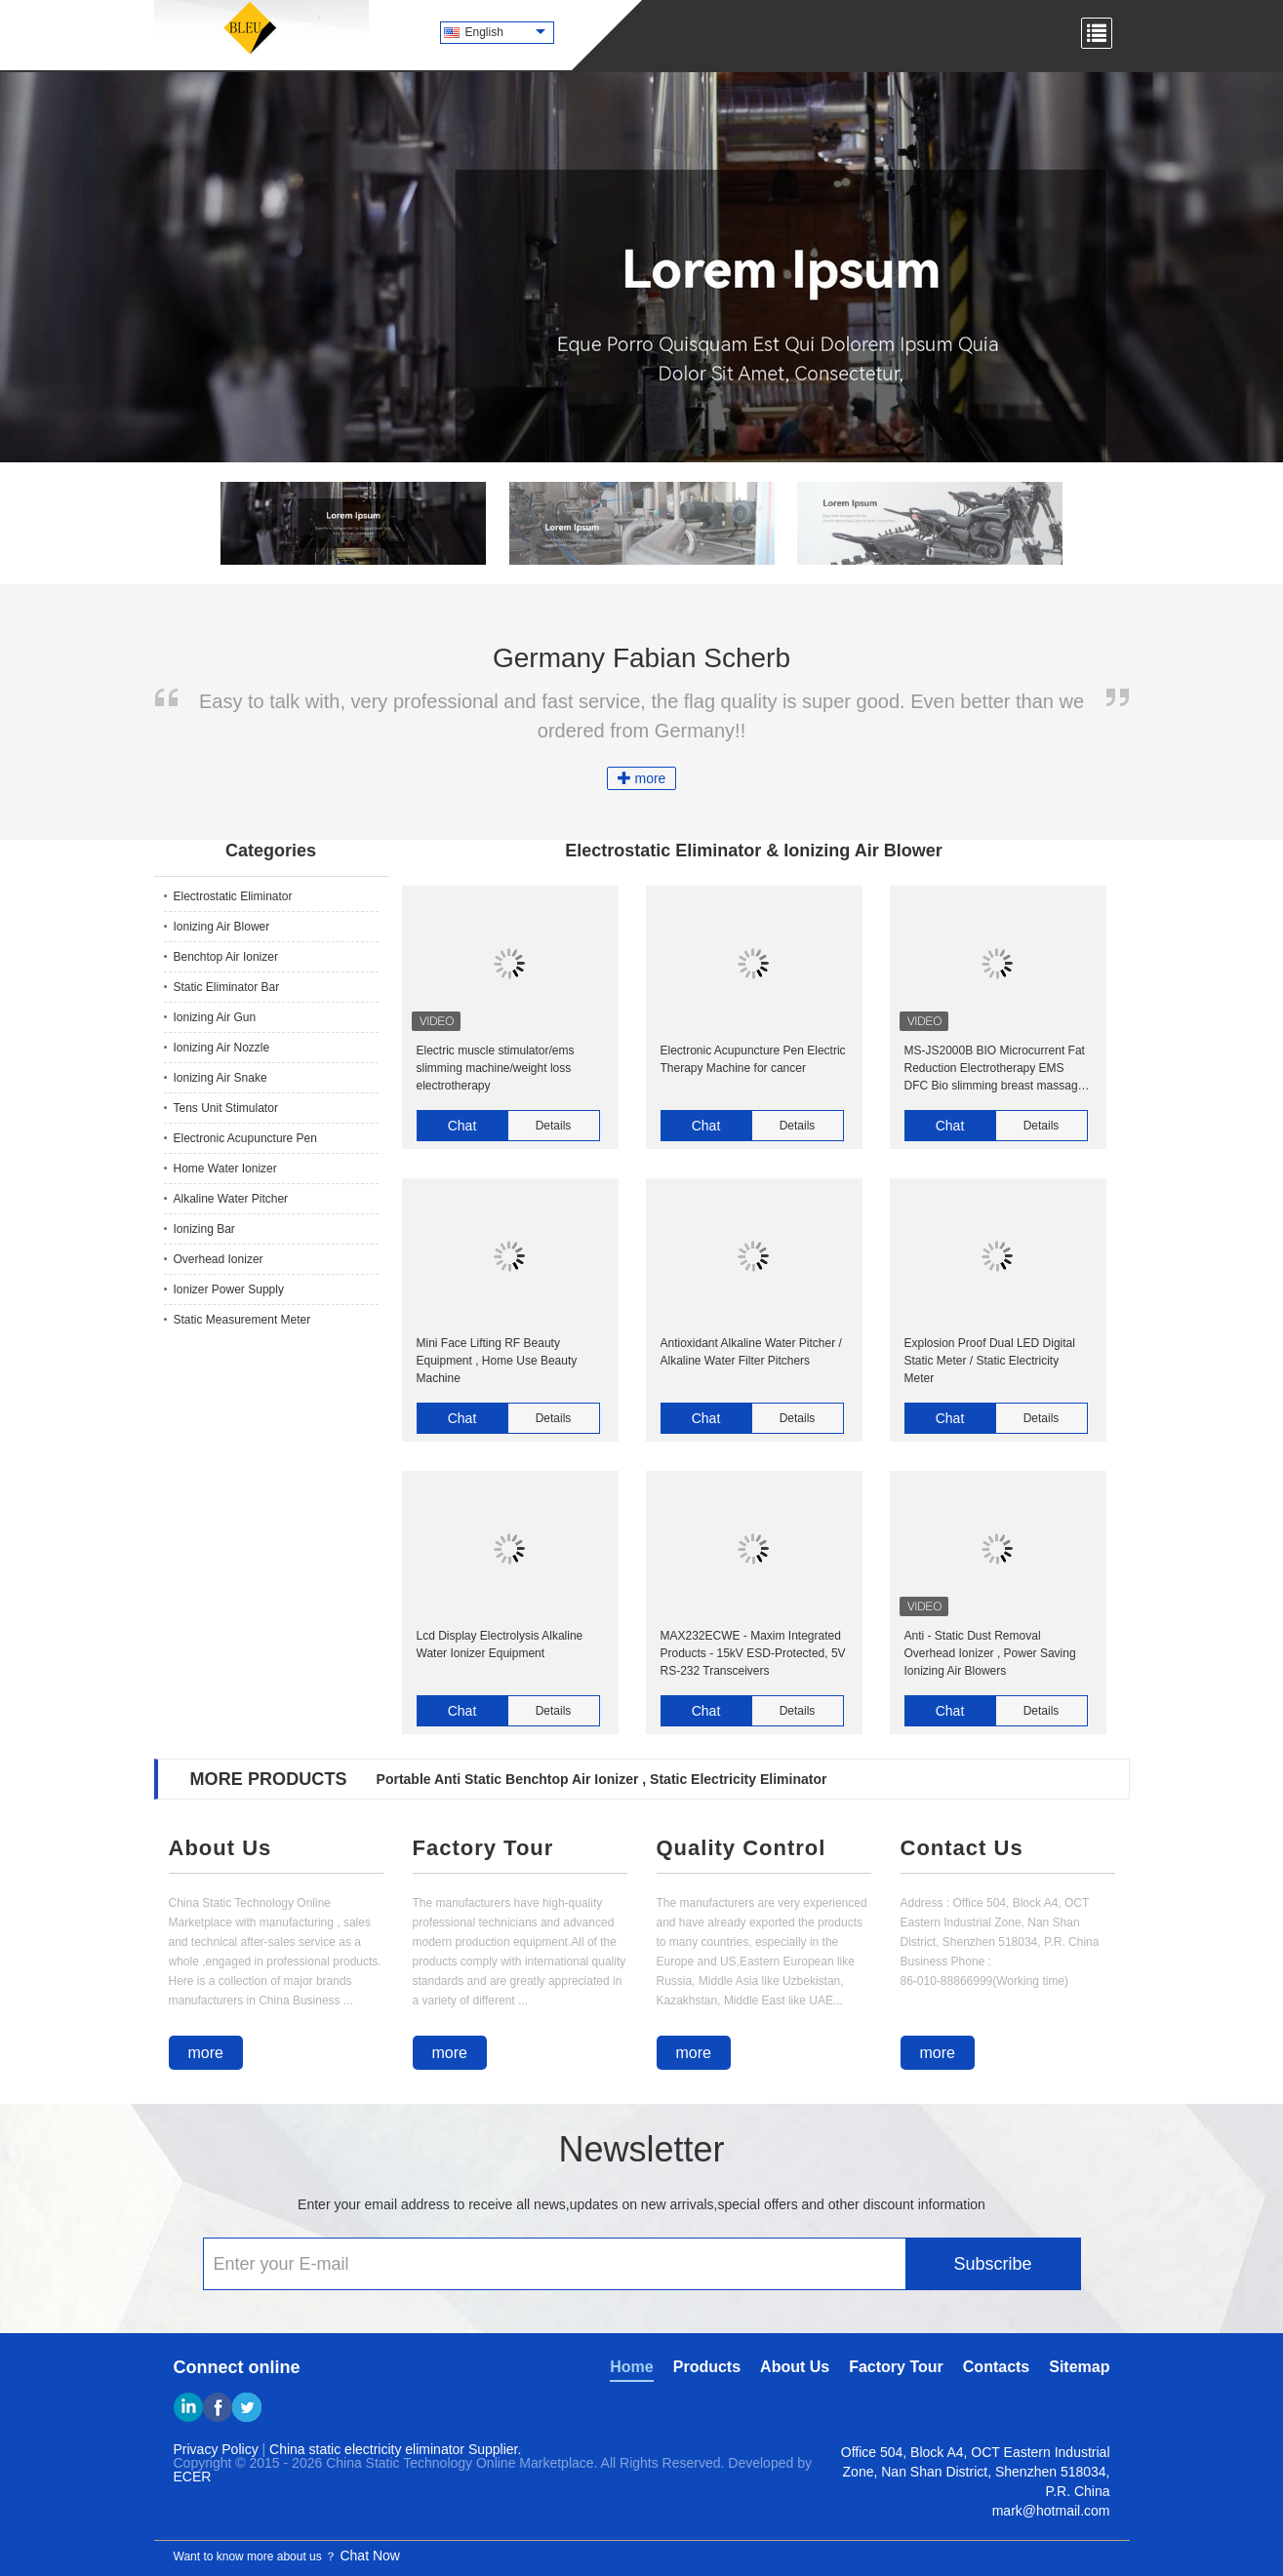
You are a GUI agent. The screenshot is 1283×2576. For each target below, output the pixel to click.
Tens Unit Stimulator (226, 1108)
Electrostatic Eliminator (233, 896)
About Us (220, 1848)
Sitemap (1079, 2366)
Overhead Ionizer (218, 1259)
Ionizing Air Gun (215, 1017)
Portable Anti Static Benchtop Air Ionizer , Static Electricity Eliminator (602, 1779)
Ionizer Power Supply (229, 1289)
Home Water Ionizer (225, 1168)
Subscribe (992, 2264)
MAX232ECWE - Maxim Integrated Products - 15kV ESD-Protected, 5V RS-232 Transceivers (753, 1653)
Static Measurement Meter (242, 1320)
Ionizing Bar (204, 1229)
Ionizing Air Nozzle (222, 1047)
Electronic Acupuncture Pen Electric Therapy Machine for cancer (753, 1059)
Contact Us (962, 1848)
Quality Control (741, 1848)
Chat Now (369, 2555)
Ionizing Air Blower (222, 926)
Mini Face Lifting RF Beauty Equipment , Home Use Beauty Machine (497, 1360)
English (505, 32)
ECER (193, 2476)
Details (554, 1125)
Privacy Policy (216, 2449)
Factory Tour (483, 1848)
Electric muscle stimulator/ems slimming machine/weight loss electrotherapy (496, 1068)
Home (631, 2366)
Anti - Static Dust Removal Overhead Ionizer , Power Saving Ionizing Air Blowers (990, 1653)
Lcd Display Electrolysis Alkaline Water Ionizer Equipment (500, 1644)
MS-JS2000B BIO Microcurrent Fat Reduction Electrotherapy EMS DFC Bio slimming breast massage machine (994, 1069)
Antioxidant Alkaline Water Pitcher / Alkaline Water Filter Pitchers (751, 1351)
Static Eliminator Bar (227, 987)
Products (707, 2366)
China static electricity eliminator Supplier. (395, 2449)
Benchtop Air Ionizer (226, 957)
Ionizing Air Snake (220, 1078)
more (642, 778)
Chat (462, 1125)
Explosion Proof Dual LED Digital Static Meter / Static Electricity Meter (989, 1360)
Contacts (996, 2366)
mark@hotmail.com (1051, 2510)
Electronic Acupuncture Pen (245, 1138)
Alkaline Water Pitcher (231, 1199)
